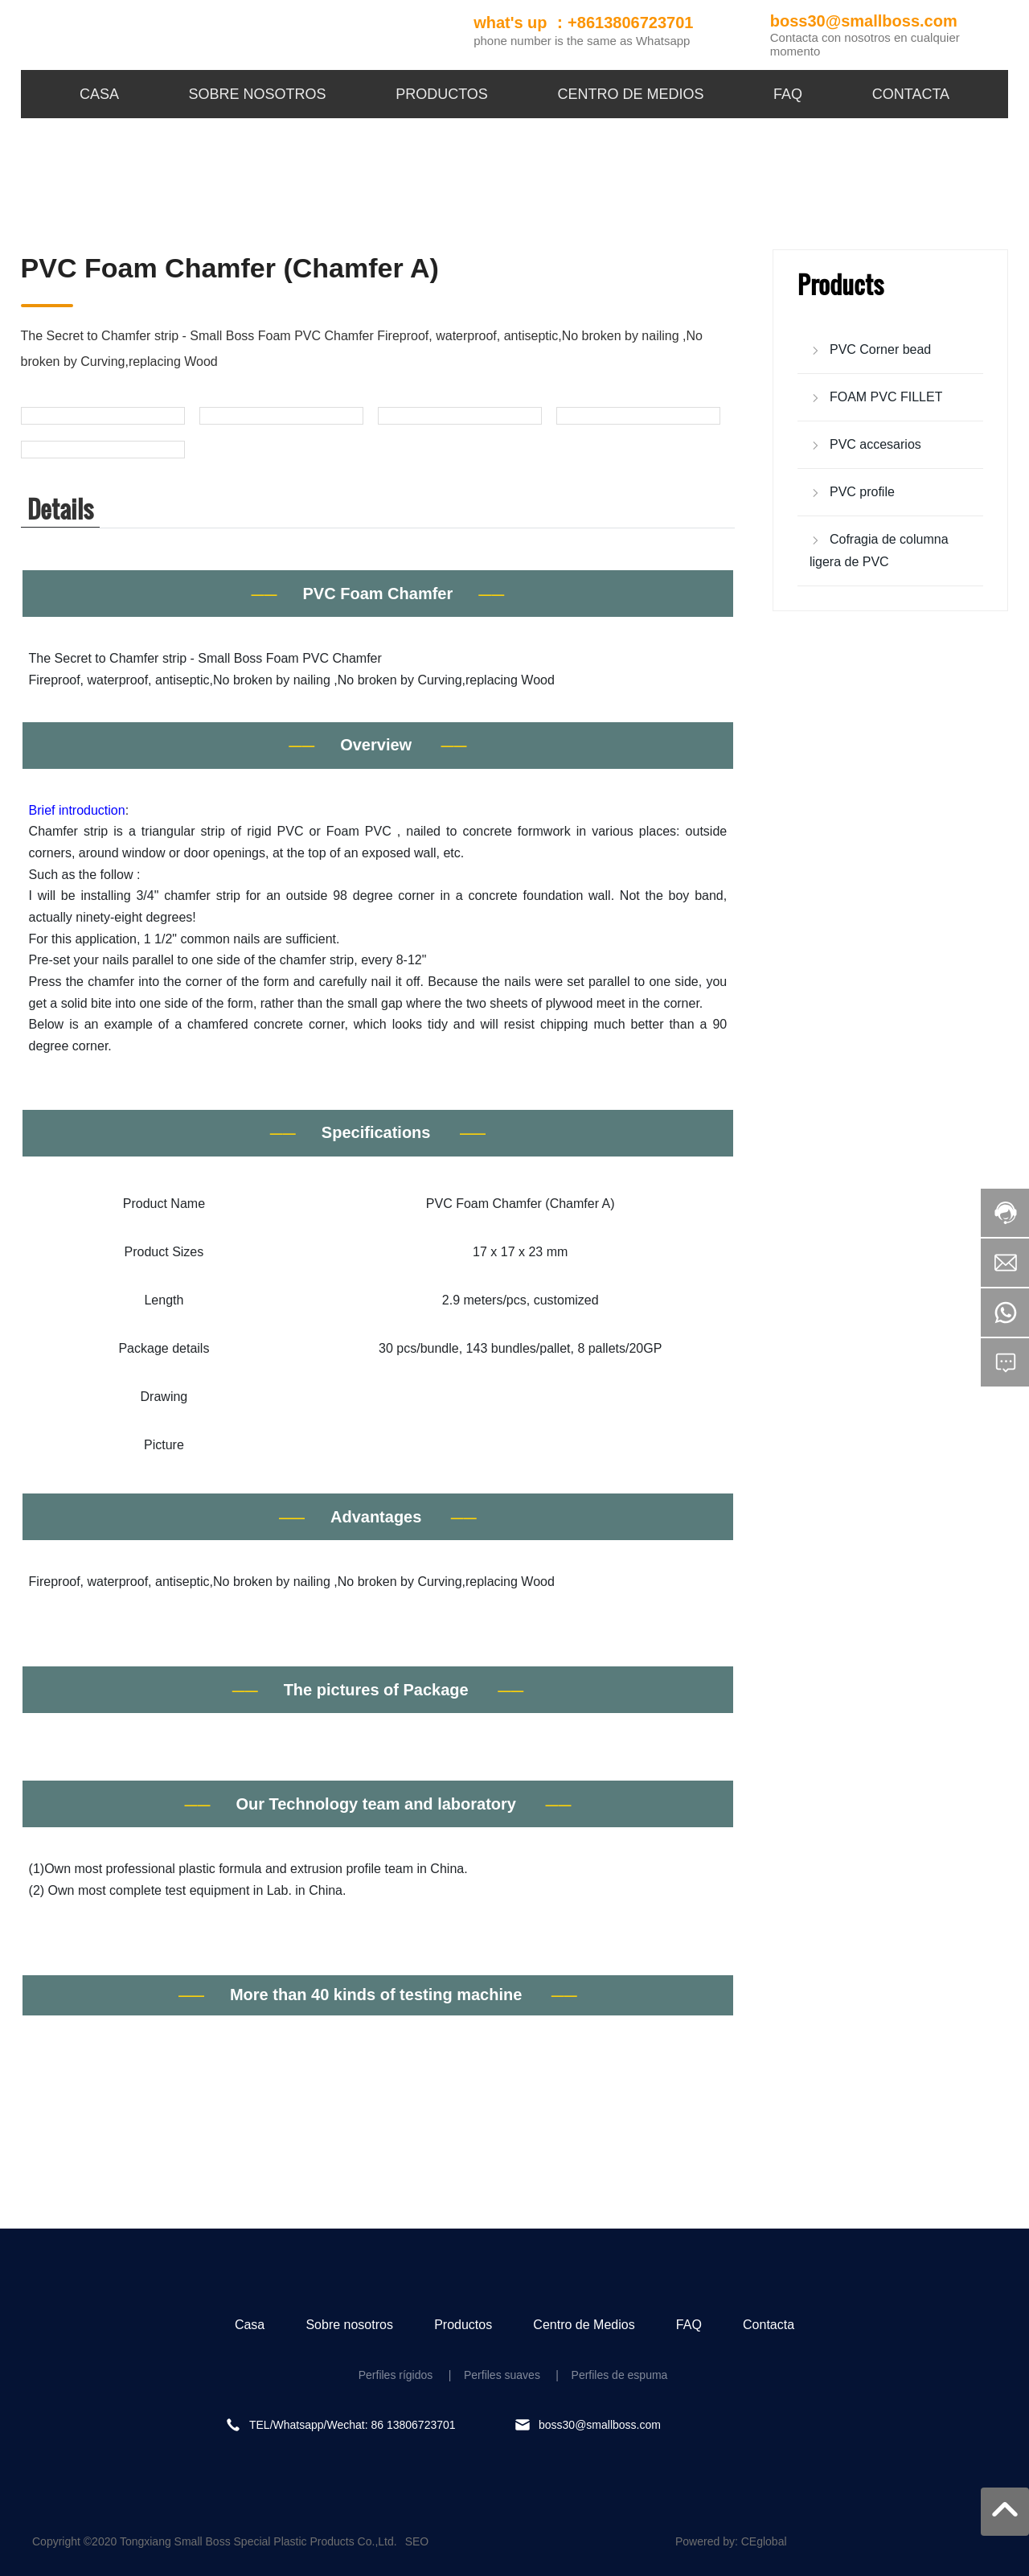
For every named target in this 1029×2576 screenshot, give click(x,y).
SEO (417, 2541)
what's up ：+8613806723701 (583, 22)
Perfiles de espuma (619, 2375)
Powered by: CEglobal (731, 2541)
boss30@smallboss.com (863, 21)
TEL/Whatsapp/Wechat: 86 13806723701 (352, 2424)
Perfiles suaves (500, 2375)
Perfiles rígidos (396, 2375)
